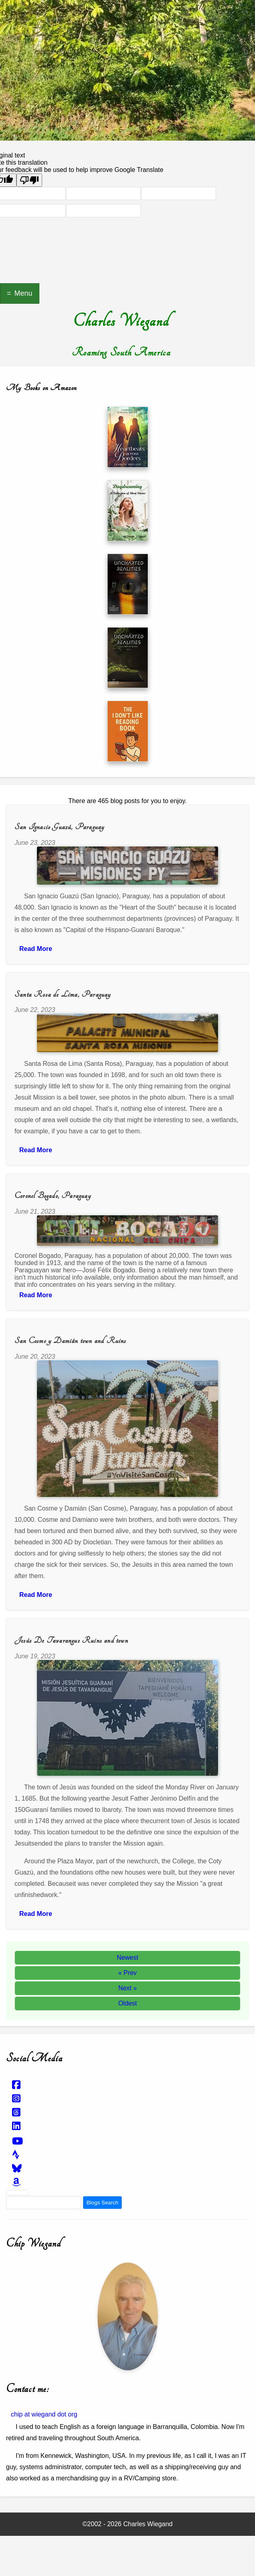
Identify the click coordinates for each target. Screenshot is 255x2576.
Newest (127, 1957)
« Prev (127, 1972)
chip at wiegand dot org (44, 2414)
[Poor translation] (29, 180)
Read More (35, 948)
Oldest (127, 2003)
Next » (127, 1988)
